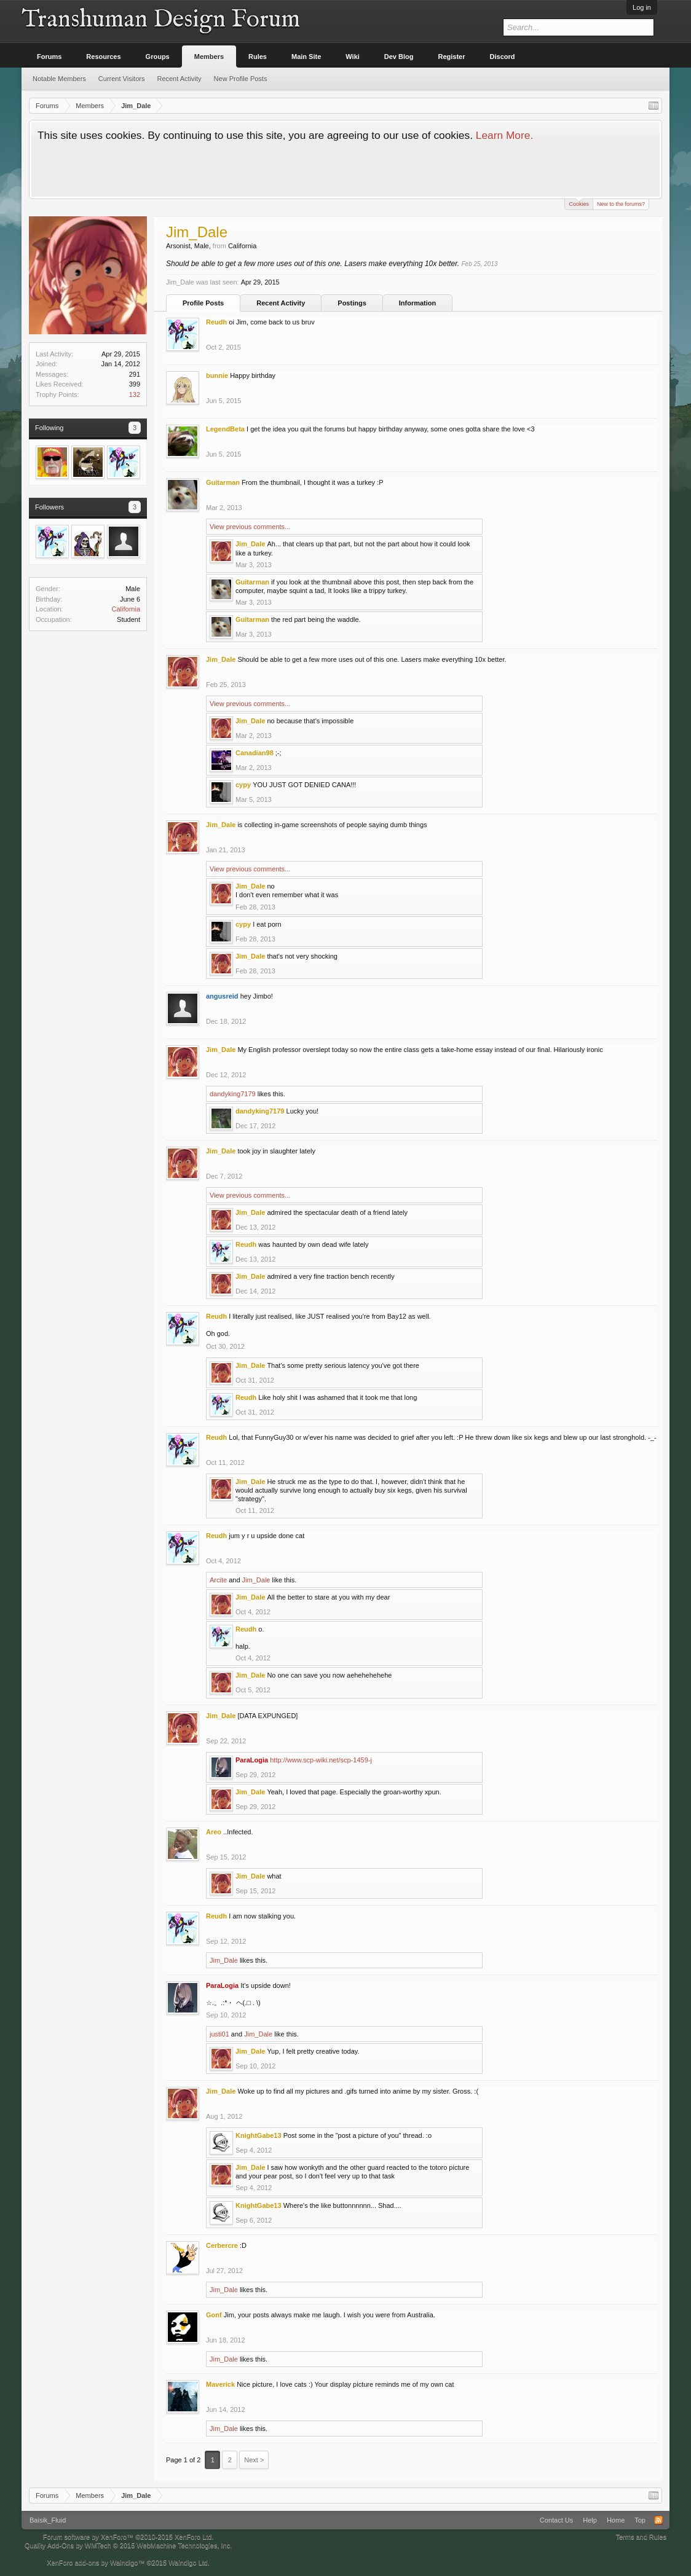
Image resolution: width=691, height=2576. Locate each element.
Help (590, 2520)
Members (209, 56)
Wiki (353, 56)
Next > (254, 2460)
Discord (502, 56)
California (126, 609)
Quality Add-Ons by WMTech (128, 2545)
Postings (352, 303)
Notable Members (59, 78)
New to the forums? (621, 204)
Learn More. (504, 135)
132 (134, 394)
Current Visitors (121, 78)
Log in (642, 7)
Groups (158, 56)
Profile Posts (203, 303)
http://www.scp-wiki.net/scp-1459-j (321, 1760)
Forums (49, 56)
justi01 (219, 2034)
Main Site (306, 56)
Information (417, 303)
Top (640, 2520)
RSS (658, 2520)
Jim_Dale (256, 1580)
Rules (257, 56)
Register (451, 56)
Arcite (218, 1580)
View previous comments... (250, 526)
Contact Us (556, 2520)
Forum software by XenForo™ (128, 2536)
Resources (103, 56)
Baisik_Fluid (48, 2520)
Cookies (579, 203)
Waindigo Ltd (188, 2562)
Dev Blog (399, 56)
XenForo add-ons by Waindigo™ (95, 2562)
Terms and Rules (640, 2536)
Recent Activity (280, 303)
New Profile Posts (240, 78)
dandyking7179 (233, 1094)
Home (616, 2520)
